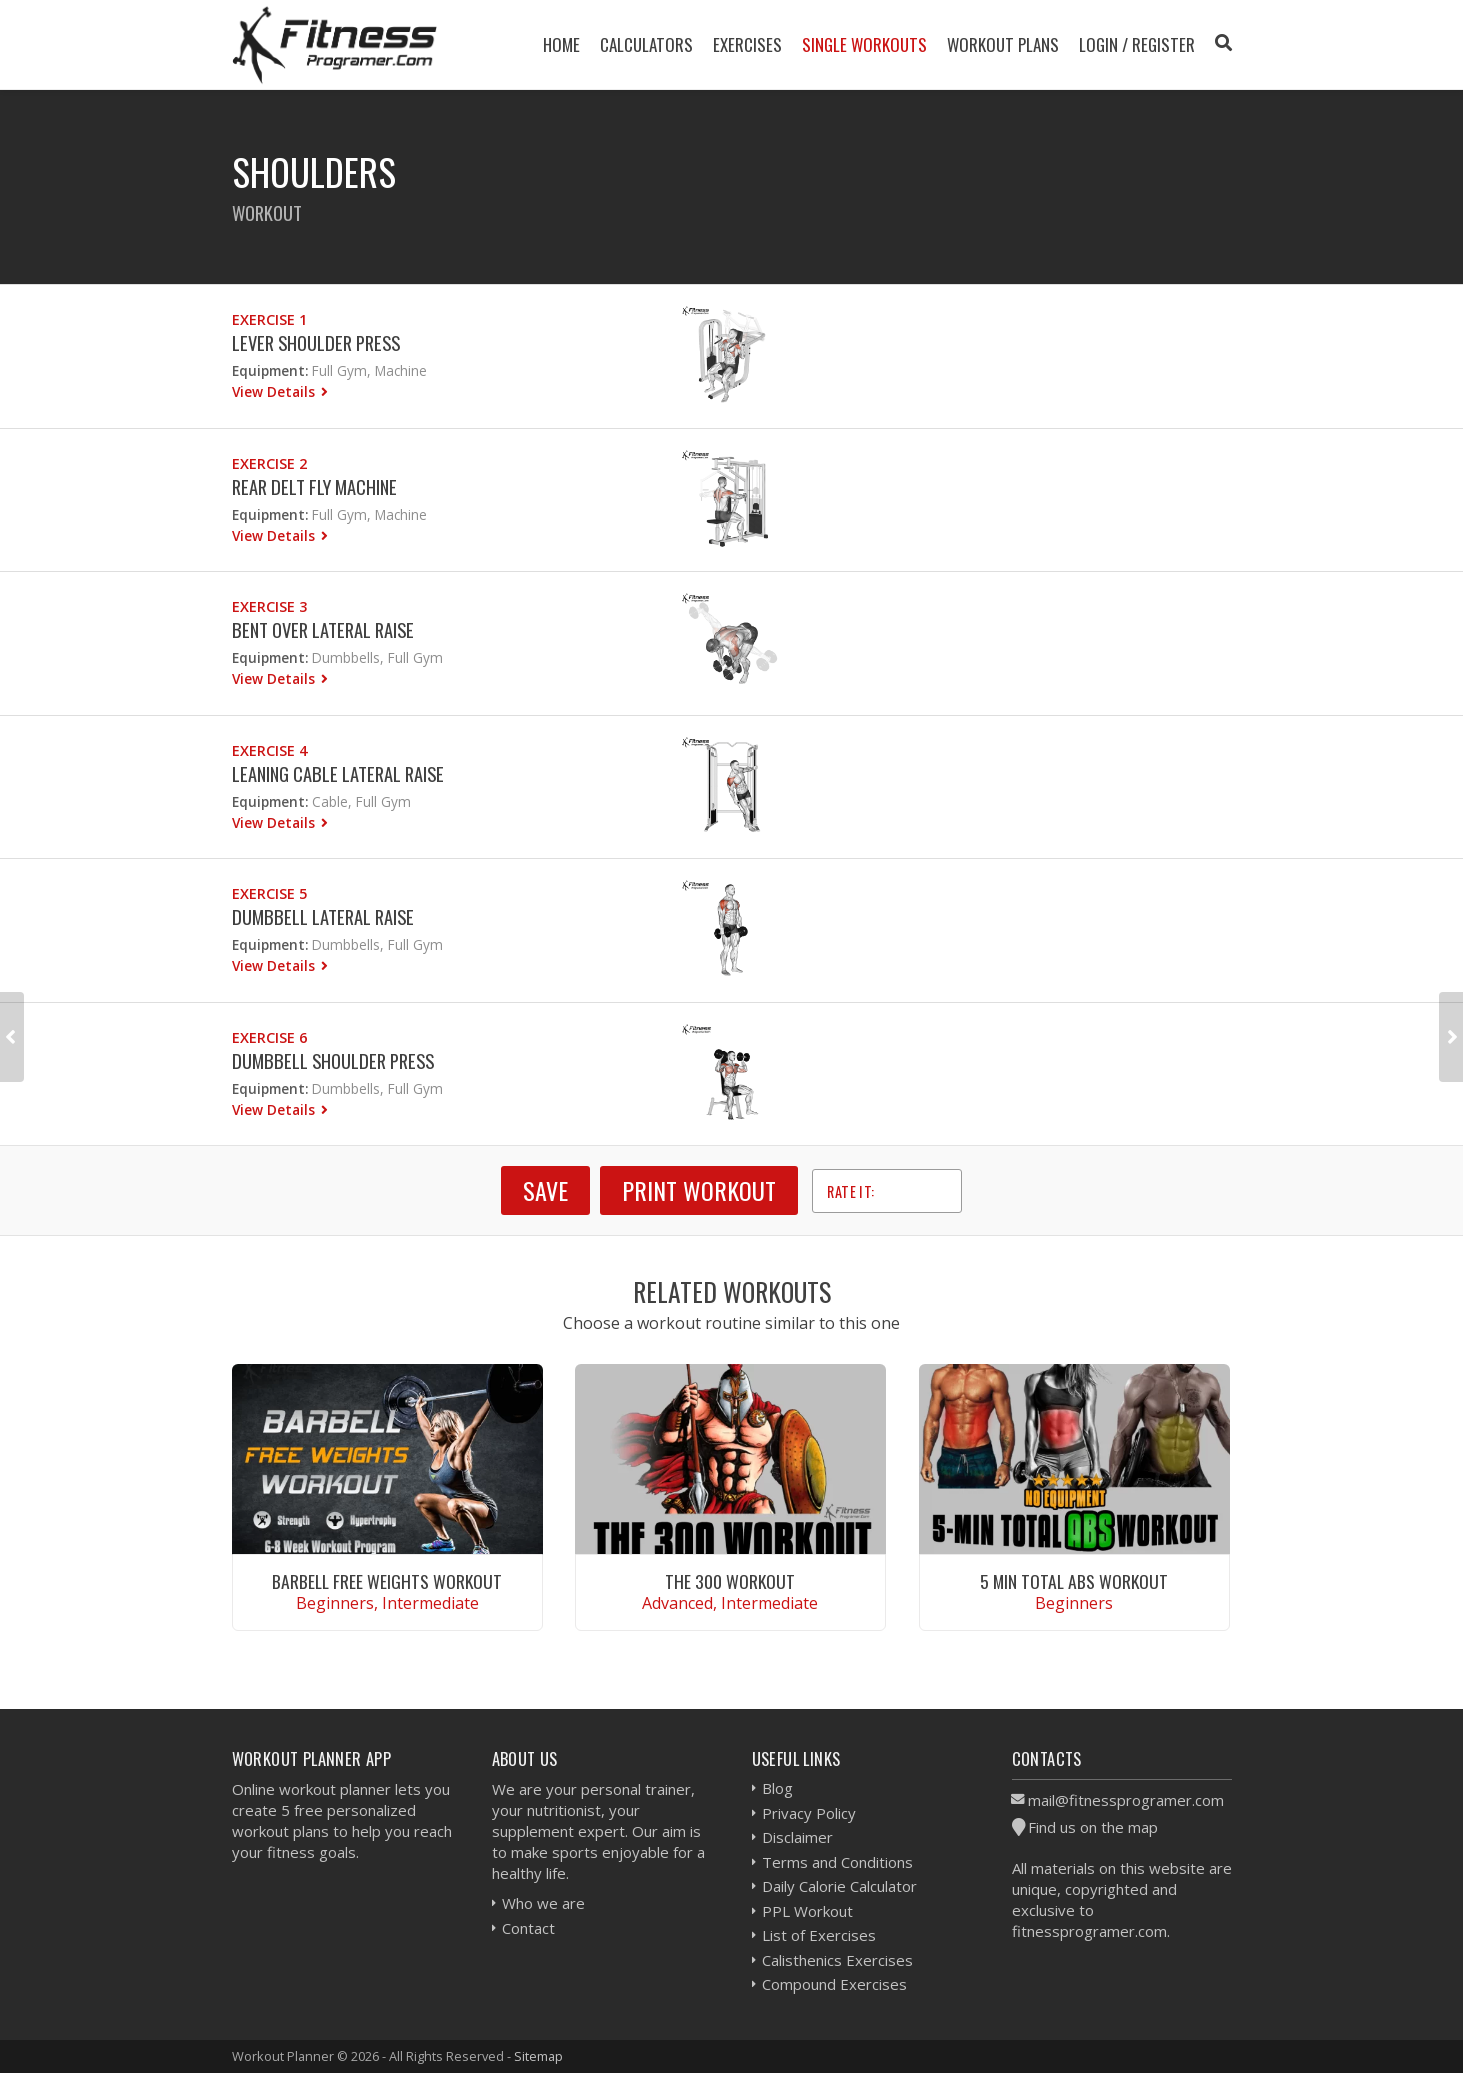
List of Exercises (819, 1935)
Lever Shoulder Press (316, 342)
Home (561, 44)
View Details (275, 391)
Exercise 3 (269, 606)
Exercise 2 (269, 463)
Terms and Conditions (837, 1862)
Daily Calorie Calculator (839, 1886)
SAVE (545, 1190)
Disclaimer (797, 1837)
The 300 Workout (730, 1581)
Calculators (646, 44)
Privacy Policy (809, 1813)
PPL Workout (807, 1911)
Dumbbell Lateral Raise (323, 916)
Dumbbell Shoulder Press (333, 1060)
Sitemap (538, 2056)
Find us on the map (1093, 1827)
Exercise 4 (269, 750)
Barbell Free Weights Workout (387, 1581)
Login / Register (1137, 44)
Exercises (747, 44)
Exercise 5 (269, 893)
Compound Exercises (834, 1984)
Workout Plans (1003, 44)
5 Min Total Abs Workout (1074, 1581)
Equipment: (270, 370)
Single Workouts (864, 44)
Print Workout (699, 1190)
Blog (777, 1788)
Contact (528, 1928)
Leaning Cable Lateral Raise (338, 773)
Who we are (543, 1903)
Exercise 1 (269, 319)
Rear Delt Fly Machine (314, 486)
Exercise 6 (269, 1037)
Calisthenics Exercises (837, 1960)
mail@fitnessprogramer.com (1126, 1800)
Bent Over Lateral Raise (323, 629)
